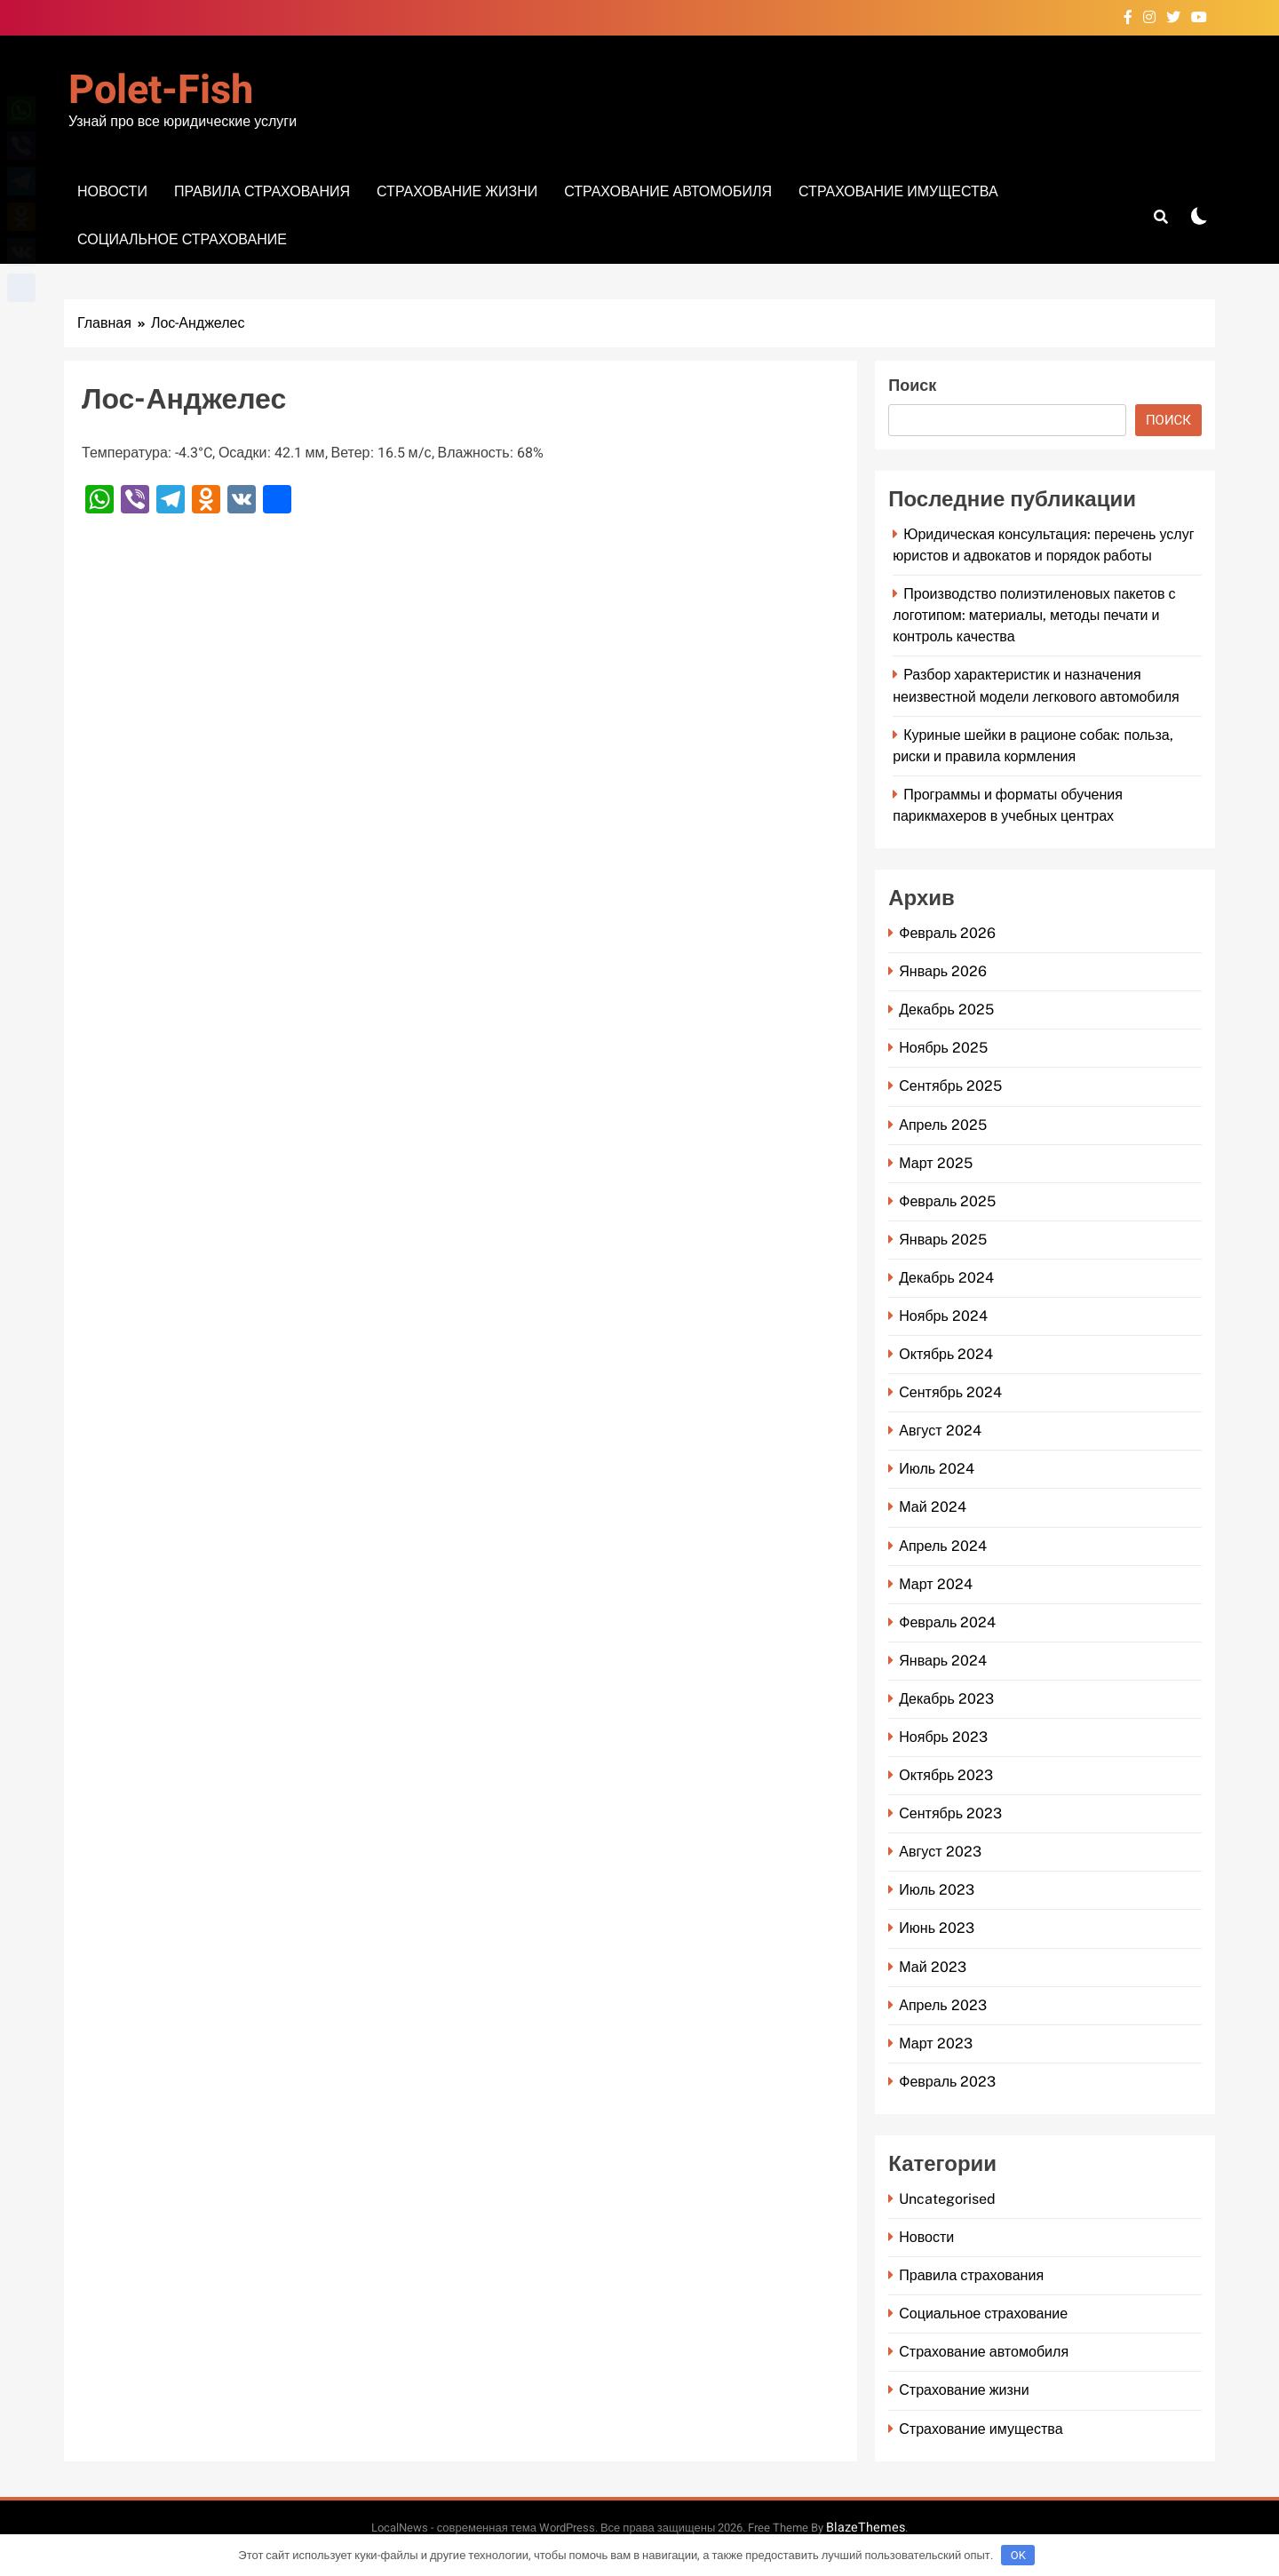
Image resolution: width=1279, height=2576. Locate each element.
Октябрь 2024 (946, 1354)
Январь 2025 (943, 1239)
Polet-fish (160, 90)
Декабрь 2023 (946, 1698)
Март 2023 (935, 2043)
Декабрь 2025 (946, 1009)
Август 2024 (940, 1430)
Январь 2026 (943, 971)
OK (1018, 2555)
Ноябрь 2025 (943, 1047)
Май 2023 (932, 1967)
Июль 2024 (936, 1468)
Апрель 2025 (942, 1125)
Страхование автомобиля (668, 191)
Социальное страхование (182, 239)
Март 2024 (935, 1584)
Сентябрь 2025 (950, 1085)
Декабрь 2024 (946, 1277)
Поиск (912, 386)
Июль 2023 (936, 1889)
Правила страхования (262, 191)
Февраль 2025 (947, 1201)
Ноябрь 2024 (943, 1316)
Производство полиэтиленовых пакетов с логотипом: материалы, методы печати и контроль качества (1034, 615)
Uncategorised (947, 2198)
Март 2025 (935, 1163)
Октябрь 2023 (946, 1775)
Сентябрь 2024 (950, 1392)
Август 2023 (940, 1851)
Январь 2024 (943, 1660)
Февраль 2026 (947, 933)
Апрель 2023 (942, 2005)
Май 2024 (932, 1507)
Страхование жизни (457, 191)
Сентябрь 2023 (950, 1813)
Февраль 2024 (947, 1622)
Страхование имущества (897, 191)
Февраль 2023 (947, 2081)
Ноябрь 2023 (943, 1737)
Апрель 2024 (942, 1546)
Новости (112, 191)
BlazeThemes (865, 2527)
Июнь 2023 (936, 1928)
